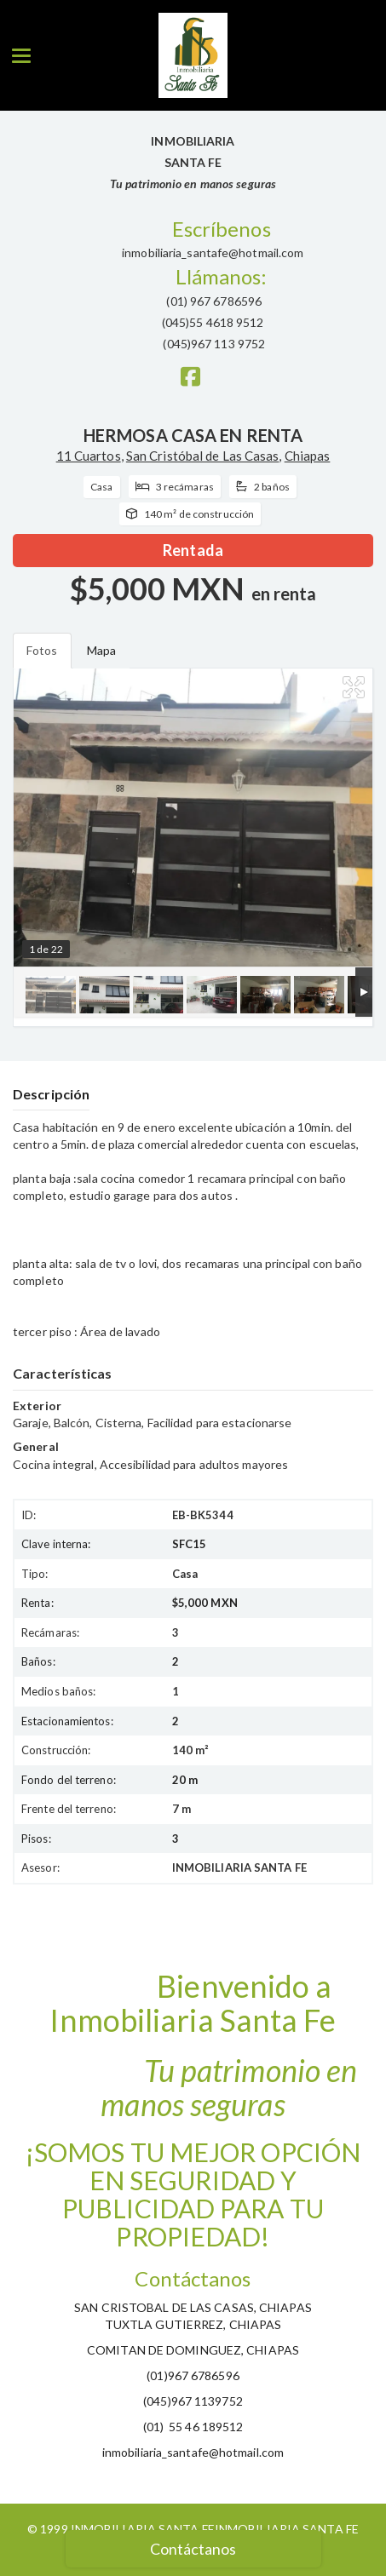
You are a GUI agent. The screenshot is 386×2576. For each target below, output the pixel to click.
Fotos (42, 650)
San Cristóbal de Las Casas (202, 455)
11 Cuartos (88, 455)
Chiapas (308, 455)
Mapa (101, 650)
